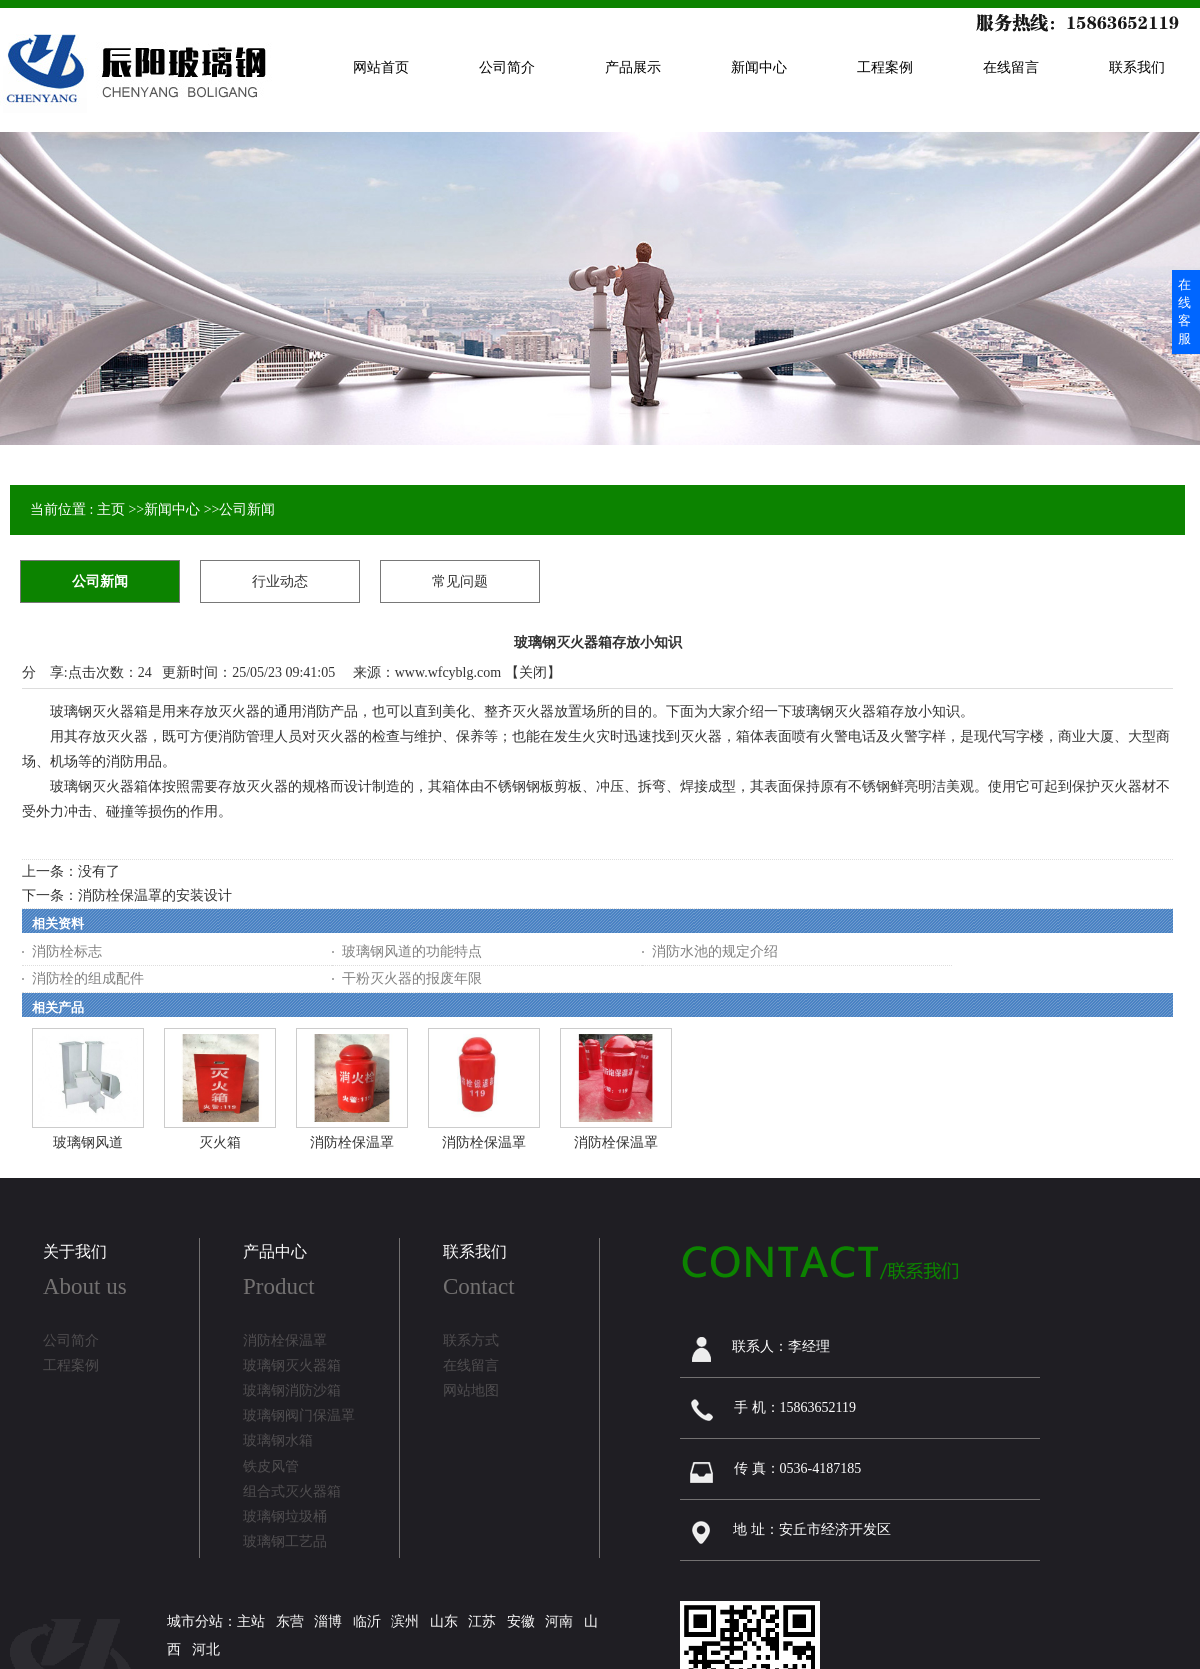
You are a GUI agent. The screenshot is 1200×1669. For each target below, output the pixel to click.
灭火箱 (220, 1142)
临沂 (367, 1621)
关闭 (533, 672)
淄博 (328, 1621)
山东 (444, 1621)
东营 (290, 1621)
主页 (111, 509)
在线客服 (1184, 311)
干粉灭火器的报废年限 (412, 978)
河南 (559, 1621)
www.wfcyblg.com (448, 672)
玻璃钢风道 (88, 1142)
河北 (206, 1649)
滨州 (405, 1621)
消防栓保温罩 (352, 1142)
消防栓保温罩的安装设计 (155, 895)
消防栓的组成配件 (88, 978)
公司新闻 (247, 509)
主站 (251, 1621)
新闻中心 (172, 509)
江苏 (482, 1621)
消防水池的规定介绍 (715, 951)
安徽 (521, 1621)
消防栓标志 (67, 951)
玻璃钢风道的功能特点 (412, 951)
